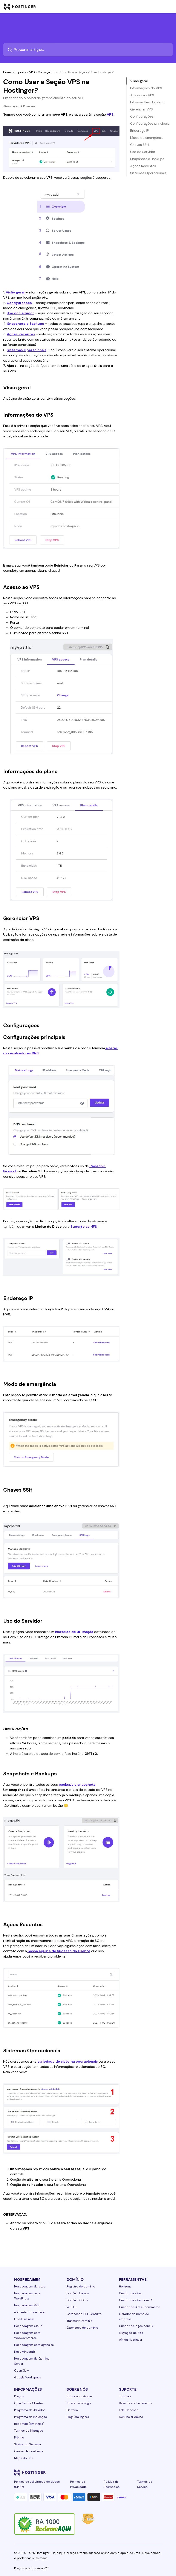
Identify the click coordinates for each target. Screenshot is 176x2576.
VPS (32, 72)
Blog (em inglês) (78, 2417)
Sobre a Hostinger (79, 2396)
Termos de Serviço (144, 2484)
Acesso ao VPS (142, 95)
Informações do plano (147, 102)
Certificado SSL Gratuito (84, 2314)
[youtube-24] (142, 2472)
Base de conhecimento (135, 2403)
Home (7, 72)
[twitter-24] (133, 2472)
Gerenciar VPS (141, 109)
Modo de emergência (147, 137)
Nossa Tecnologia (79, 2403)
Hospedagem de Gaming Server (31, 2361)
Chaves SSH (139, 144)
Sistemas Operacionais (26, 350)
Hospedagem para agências (34, 2345)
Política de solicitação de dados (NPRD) (37, 2484)
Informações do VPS (146, 88)
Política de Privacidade (78, 2484)
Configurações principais (149, 123)
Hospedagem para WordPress (27, 2295)
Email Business (24, 2319)
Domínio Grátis (77, 2300)
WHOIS (72, 2307)
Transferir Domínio (79, 2321)
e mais (121, 2497)
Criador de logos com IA (136, 2326)
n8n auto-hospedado (29, 2312)
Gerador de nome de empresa (134, 2316)
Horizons (125, 2286)
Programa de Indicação (30, 2417)
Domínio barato (78, 2293)
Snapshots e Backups (25, 323)
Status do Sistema (27, 2444)
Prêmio (19, 2437)
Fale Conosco (128, 2410)
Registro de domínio (81, 2286)
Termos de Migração (28, 2430)
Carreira (72, 2410)
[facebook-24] (116, 2472)
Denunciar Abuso (131, 2417)
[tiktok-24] (159, 2472)
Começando (46, 72)
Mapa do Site (23, 2458)
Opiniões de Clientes (28, 2403)
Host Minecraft (24, 2352)
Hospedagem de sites (29, 2286)
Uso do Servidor (20, 313)
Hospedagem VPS (27, 2305)
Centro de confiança (28, 2451)
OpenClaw (21, 2370)
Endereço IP (139, 130)
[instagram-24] (125, 2472)
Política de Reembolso (112, 2484)
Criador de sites (130, 2293)
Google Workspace (27, 2377)
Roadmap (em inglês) (29, 2424)
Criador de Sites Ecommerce (139, 2307)
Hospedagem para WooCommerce (27, 2335)
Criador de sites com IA (135, 2300)
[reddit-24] (150, 2472)
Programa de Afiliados (29, 2410)
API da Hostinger (130, 2340)
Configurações (19, 303)
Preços (19, 2396)
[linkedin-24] (107, 2472)
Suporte (20, 72)
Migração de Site (131, 2333)
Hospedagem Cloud (28, 2326)
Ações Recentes (21, 334)
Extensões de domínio (82, 2328)
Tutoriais (125, 2396)
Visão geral (15, 292)
